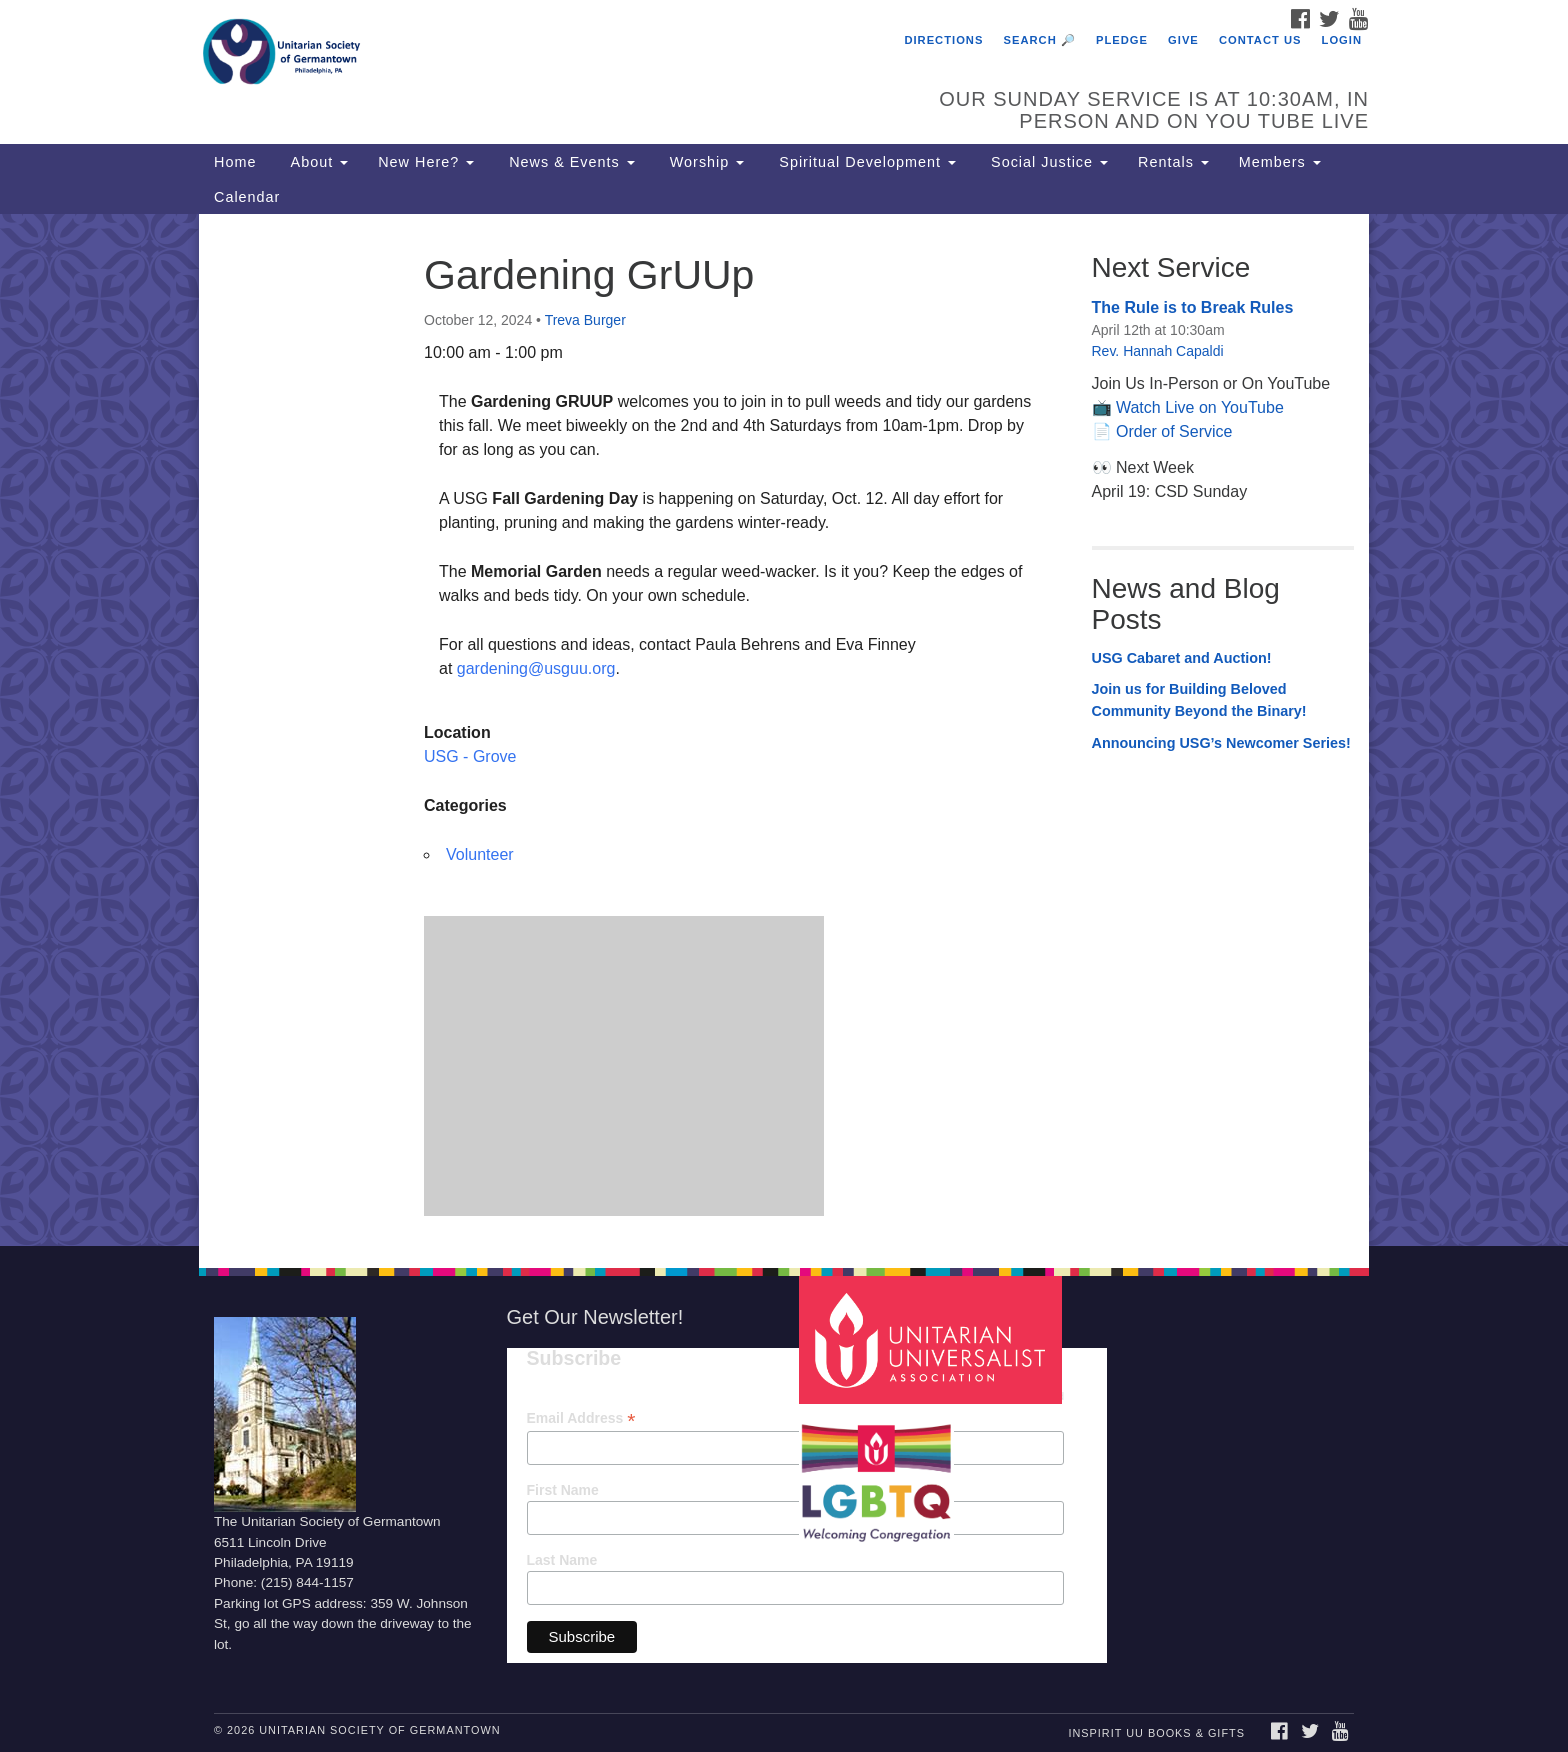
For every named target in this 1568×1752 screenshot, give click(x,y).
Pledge (1122, 40)
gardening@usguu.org (536, 668)
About (317, 162)
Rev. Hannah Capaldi (1158, 351)
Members (1280, 162)
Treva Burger (585, 320)
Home (235, 162)
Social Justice (1047, 162)
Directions (943, 40)
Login (1342, 40)
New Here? (426, 162)
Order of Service (1174, 431)
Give (1183, 40)
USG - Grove (470, 756)
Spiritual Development (865, 162)
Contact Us (1260, 40)
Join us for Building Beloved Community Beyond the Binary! (1199, 700)
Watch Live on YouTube (1200, 407)
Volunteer (480, 854)
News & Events (569, 162)
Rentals (1173, 162)
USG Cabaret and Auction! (1182, 658)
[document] (784, 730)
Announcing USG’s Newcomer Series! (1221, 743)
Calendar (247, 197)
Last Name (562, 1560)
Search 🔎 (1040, 40)
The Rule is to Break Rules (1193, 307)
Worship (705, 162)
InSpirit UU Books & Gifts (1156, 1733)
